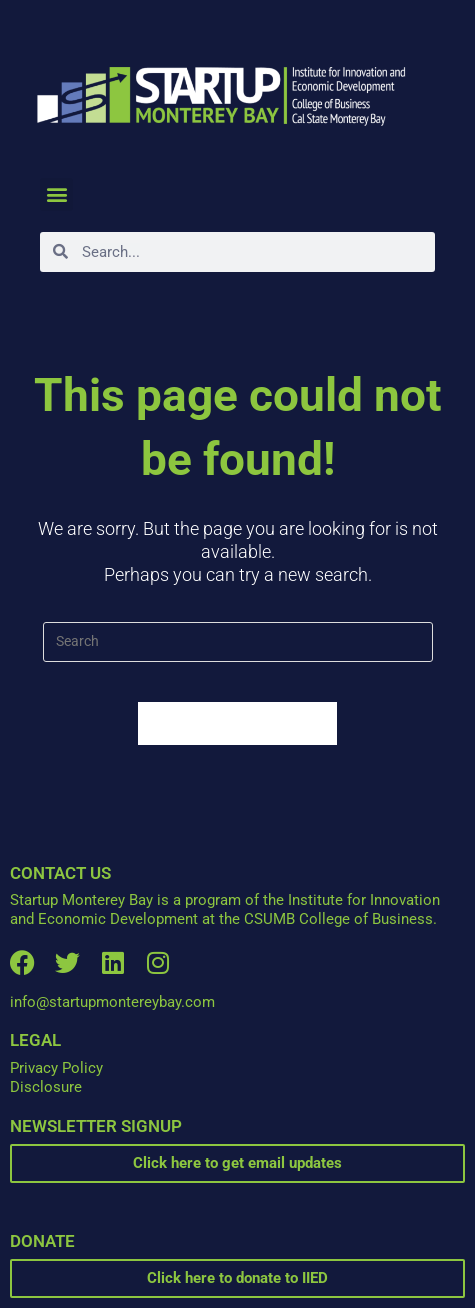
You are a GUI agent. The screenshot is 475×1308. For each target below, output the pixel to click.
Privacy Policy (56, 1068)
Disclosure (46, 1087)
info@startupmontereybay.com (112, 1002)
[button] (56, 194)
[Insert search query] (238, 642)
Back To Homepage (238, 723)
